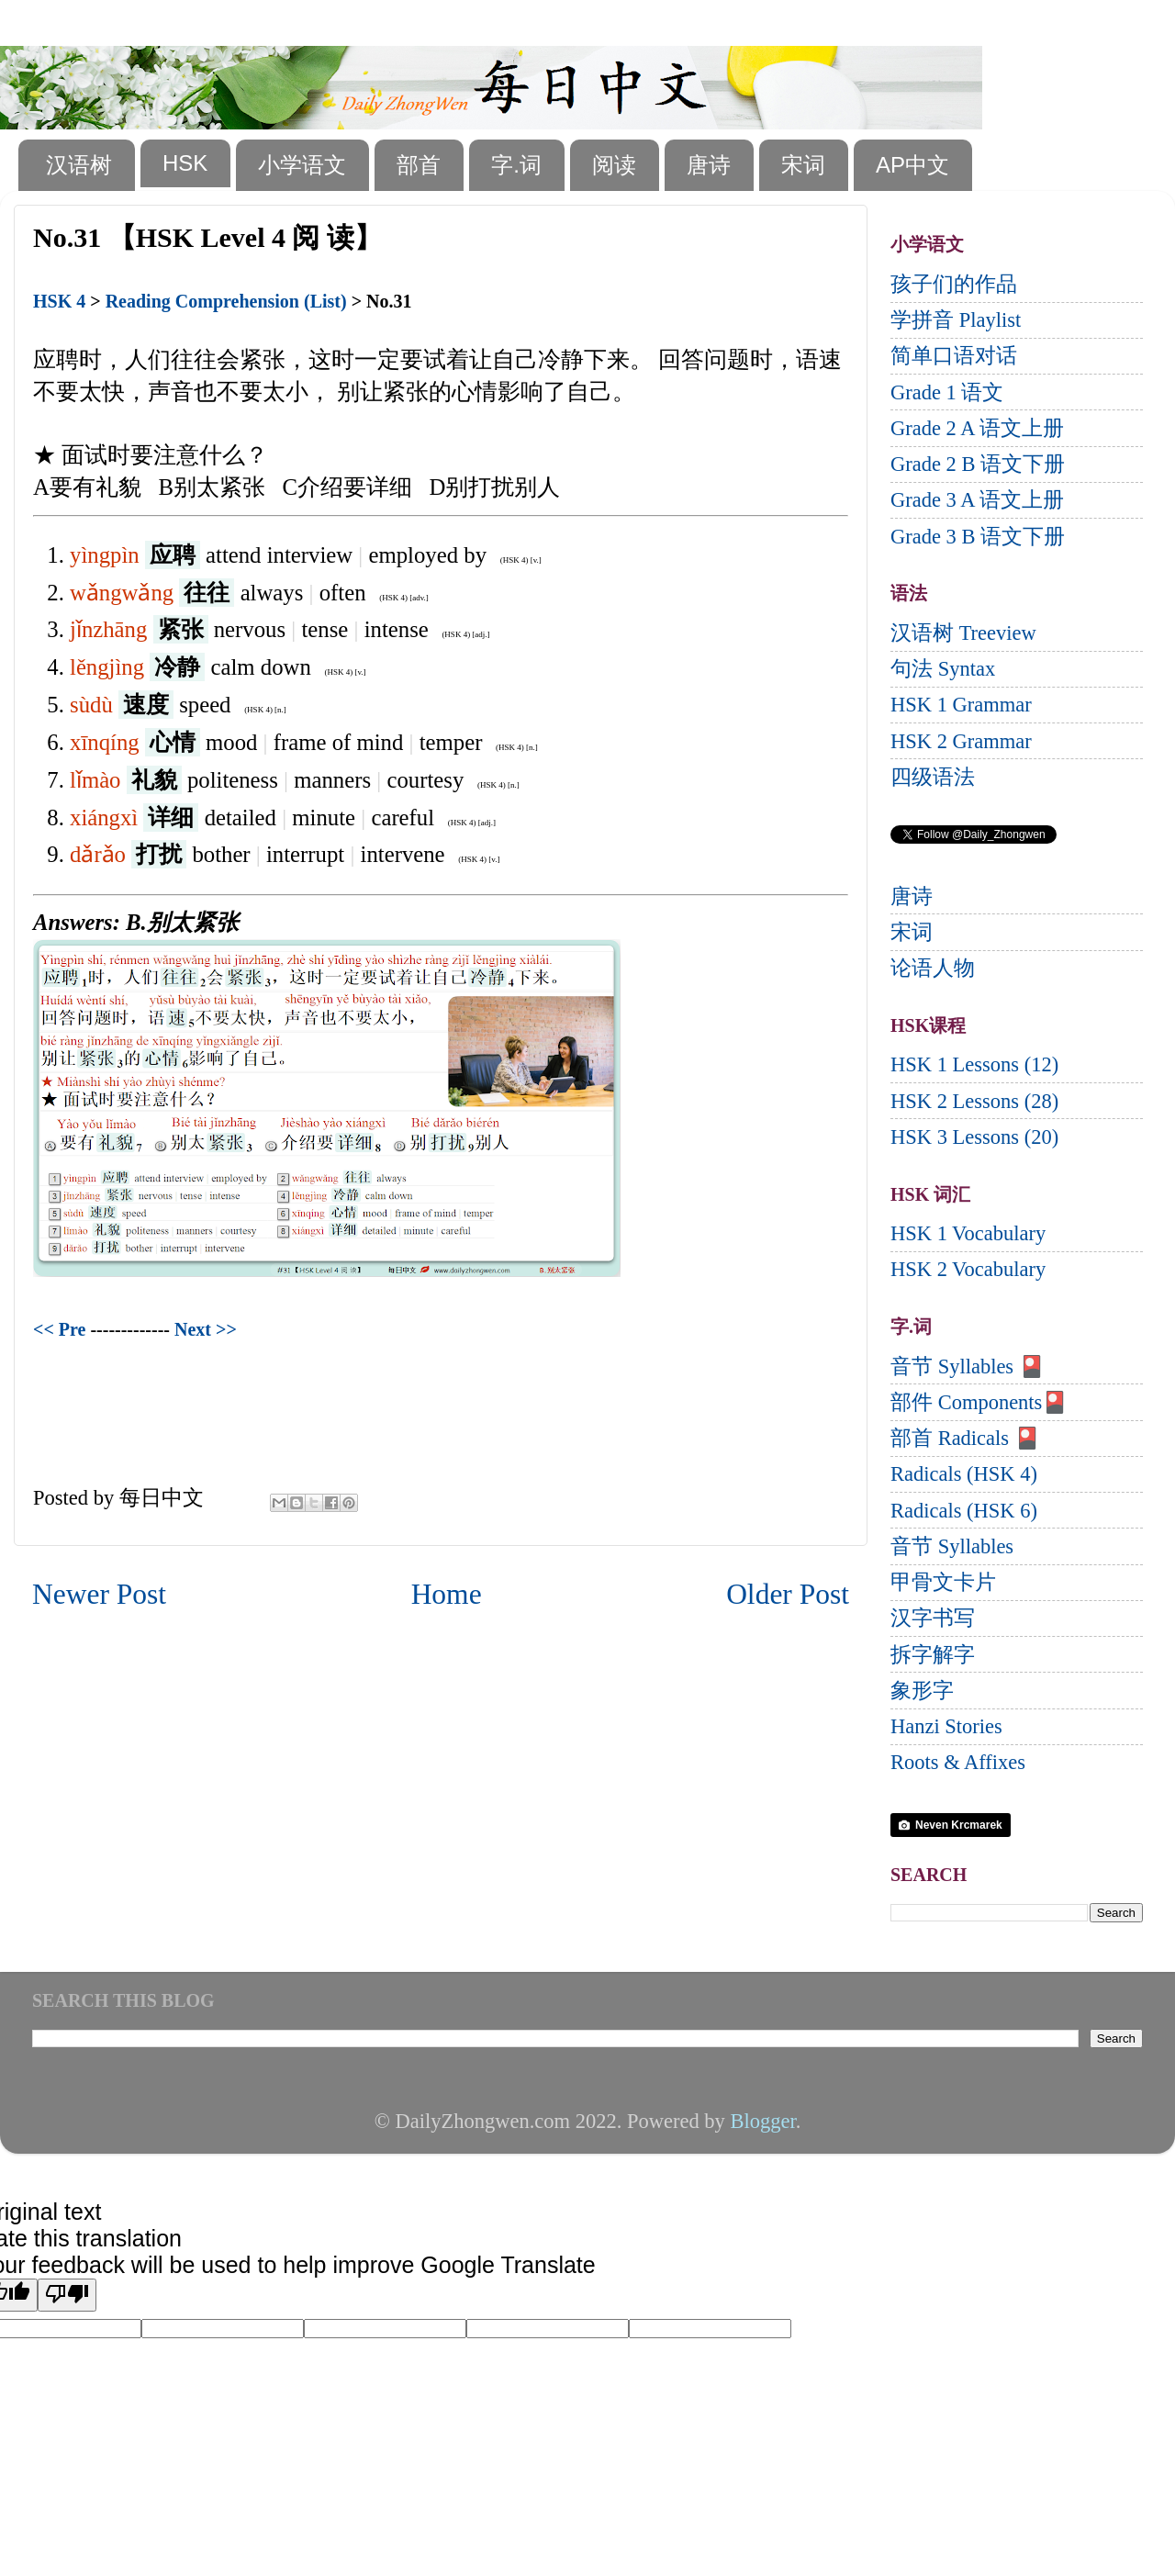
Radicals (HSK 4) (963, 1473)
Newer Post (99, 1594)
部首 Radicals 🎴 (965, 1438)
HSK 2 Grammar (961, 741)
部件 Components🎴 (979, 1402)
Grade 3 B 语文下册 (977, 536)
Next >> (205, 1329)
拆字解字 (932, 1654)
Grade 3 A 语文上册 (977, 499)
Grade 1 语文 (946, 392)
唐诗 (709, 164)
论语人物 (932, 968)
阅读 (614, 164)
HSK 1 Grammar (961, 704)
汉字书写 (932, 1618)
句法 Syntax (942, 668)
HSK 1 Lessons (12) (974, 1064)
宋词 (803, 164)
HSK (184, 163)
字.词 (516, 164)
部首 (419, 164)
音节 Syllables (951, 1546)
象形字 (922, 1690)
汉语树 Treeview (963, 633)
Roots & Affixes (957, 1762)
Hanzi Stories (946, 1726)
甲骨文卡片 (943, 1582)
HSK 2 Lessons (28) (974, 1101)
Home (446, 1594)
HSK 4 (59, 301)
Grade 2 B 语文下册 (977, 464)
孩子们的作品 (953, 284)
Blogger (762, 2121)
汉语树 (79, 164)
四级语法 (932, 777)
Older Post (787, 1594)
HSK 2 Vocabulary (968, 1269)
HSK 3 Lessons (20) (974, 1137)
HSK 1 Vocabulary (968, 1233)
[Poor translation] (67, 2295)
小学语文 (302, 164)
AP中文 (912, 164)
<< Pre (59, 1329)
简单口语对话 (953, 355)
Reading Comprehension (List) (226, 301)
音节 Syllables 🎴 (967, 1366)
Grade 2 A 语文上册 (977, 428)
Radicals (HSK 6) (963, 1510)
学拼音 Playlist (955, 319)
